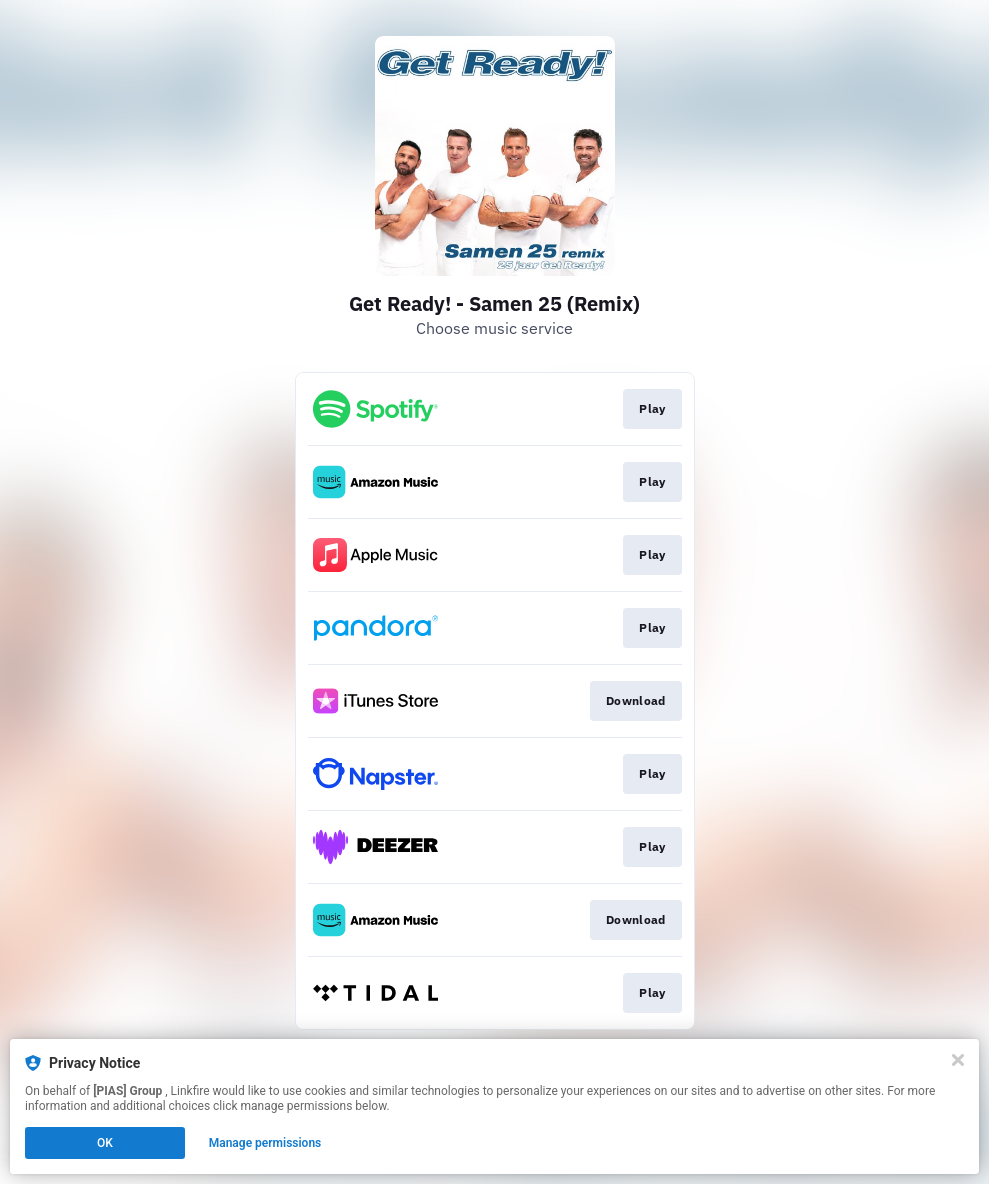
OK (105, 1143)
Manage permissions (265, 1143)
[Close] (958, 1060)
